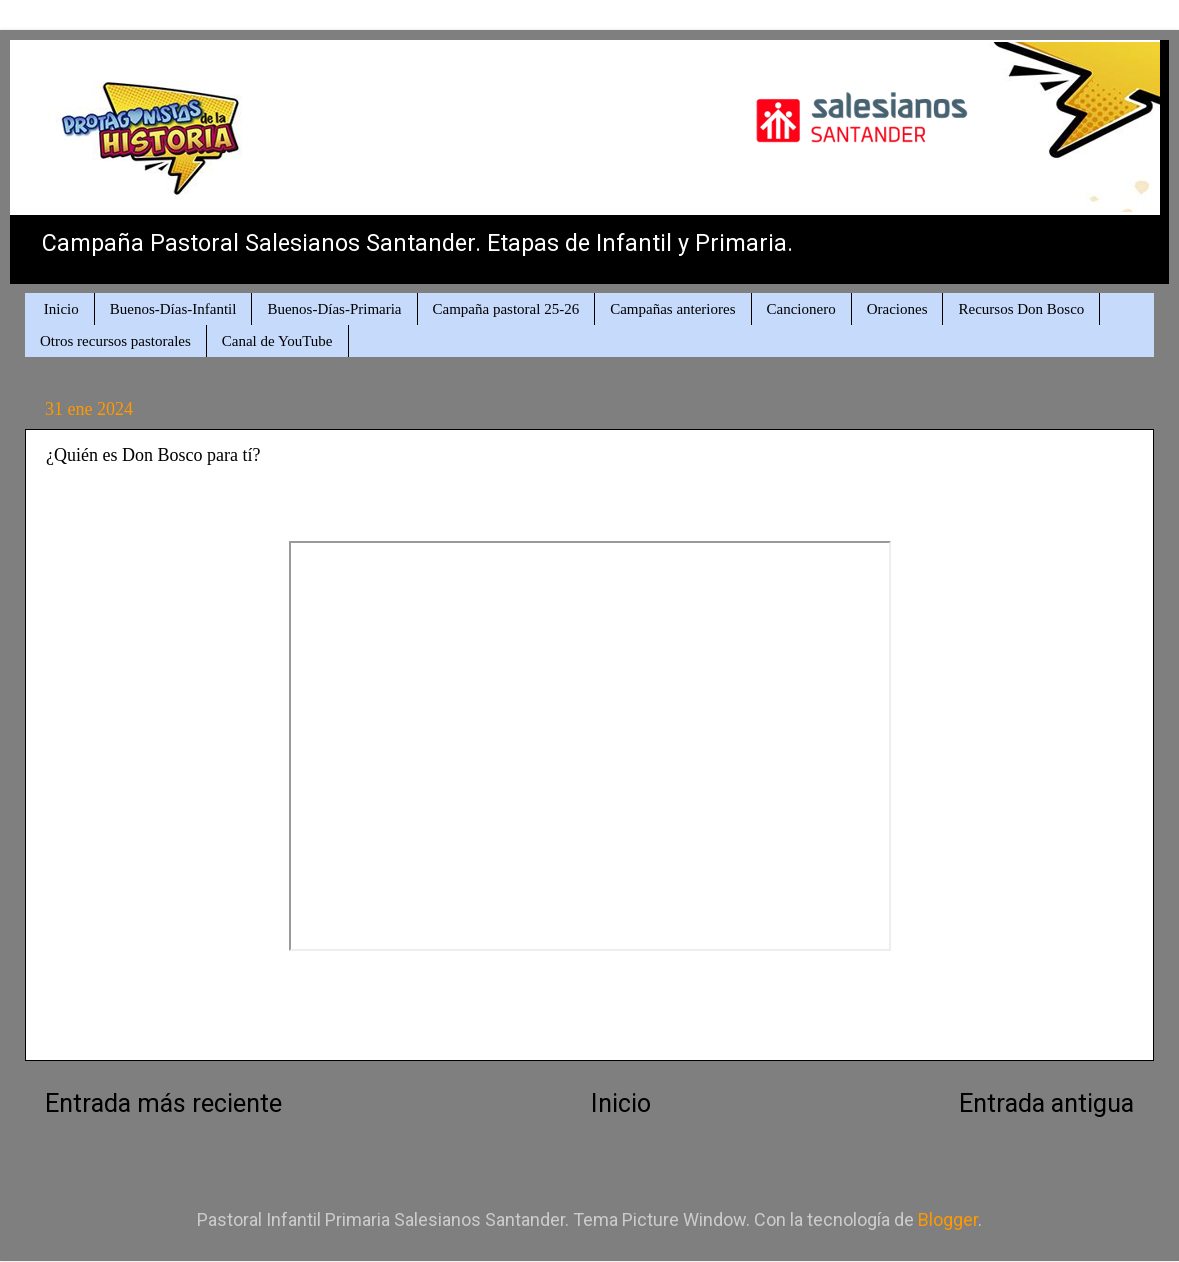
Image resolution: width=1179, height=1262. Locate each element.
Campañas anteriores (672, 309)
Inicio (61, 309)
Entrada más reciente (163, 1103)
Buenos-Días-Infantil (173, 309)
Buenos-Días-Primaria (334, 309)
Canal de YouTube (277, 341)
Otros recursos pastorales (115, 341)
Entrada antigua (1046, 1103)
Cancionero (801, 309)
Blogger (948, 1219)
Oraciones (897, 309)
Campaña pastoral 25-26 (506, 309)
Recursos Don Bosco (1021, 309)
